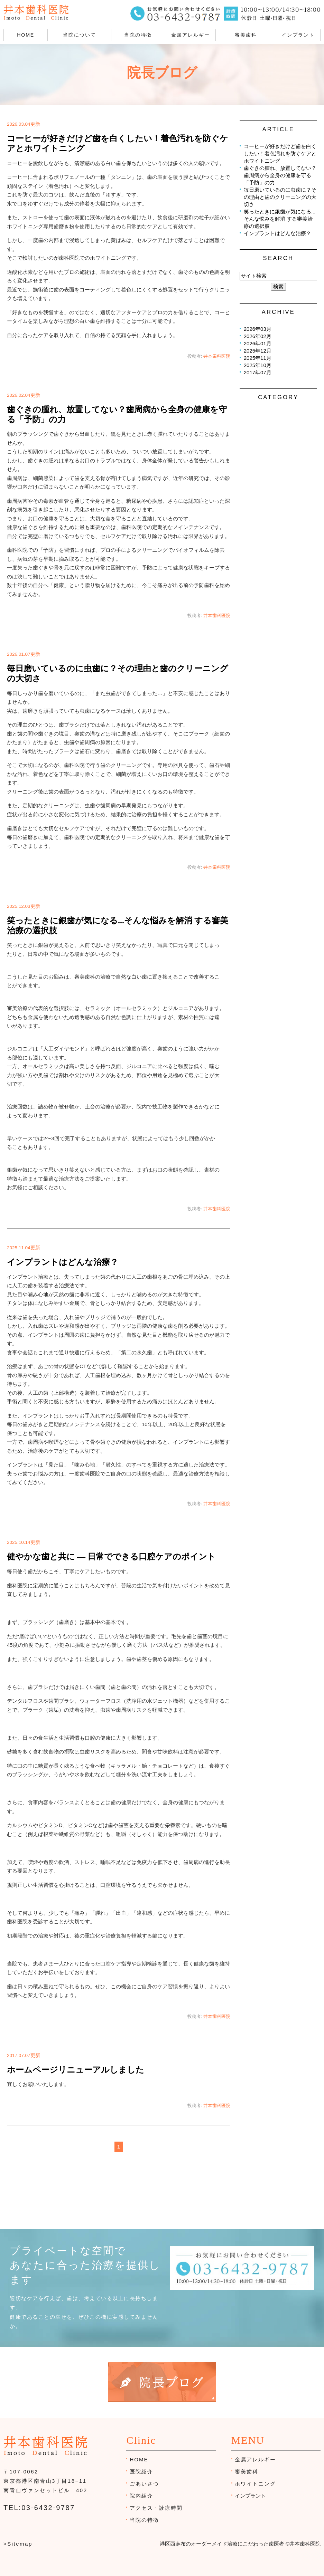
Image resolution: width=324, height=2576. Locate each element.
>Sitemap (18, 2544)
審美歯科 (246, 35)
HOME (25, 35)
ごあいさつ (144, 2484)
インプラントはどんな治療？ (62, 1262)
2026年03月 (257, 329)
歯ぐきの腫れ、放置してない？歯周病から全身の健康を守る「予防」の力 (280, 175)
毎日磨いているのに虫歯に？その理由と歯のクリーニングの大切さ (280, 197)
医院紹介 (141, 2471)
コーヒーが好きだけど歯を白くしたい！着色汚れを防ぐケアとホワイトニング (280, 153)
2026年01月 (257, 343)
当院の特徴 (138, 35)
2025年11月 (257, 358)
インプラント (298, 35)
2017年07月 (257, 372)
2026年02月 (257, 336)
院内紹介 (141, 2496)
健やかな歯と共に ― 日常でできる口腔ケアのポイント (111, 1556)
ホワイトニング (255, 2484)
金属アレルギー (190, 35)
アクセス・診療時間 (156, 2508)
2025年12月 (257, 351)
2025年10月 (257, 365)
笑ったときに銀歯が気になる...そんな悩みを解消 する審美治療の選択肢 (280, 219)
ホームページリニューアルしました (75, 2069)
